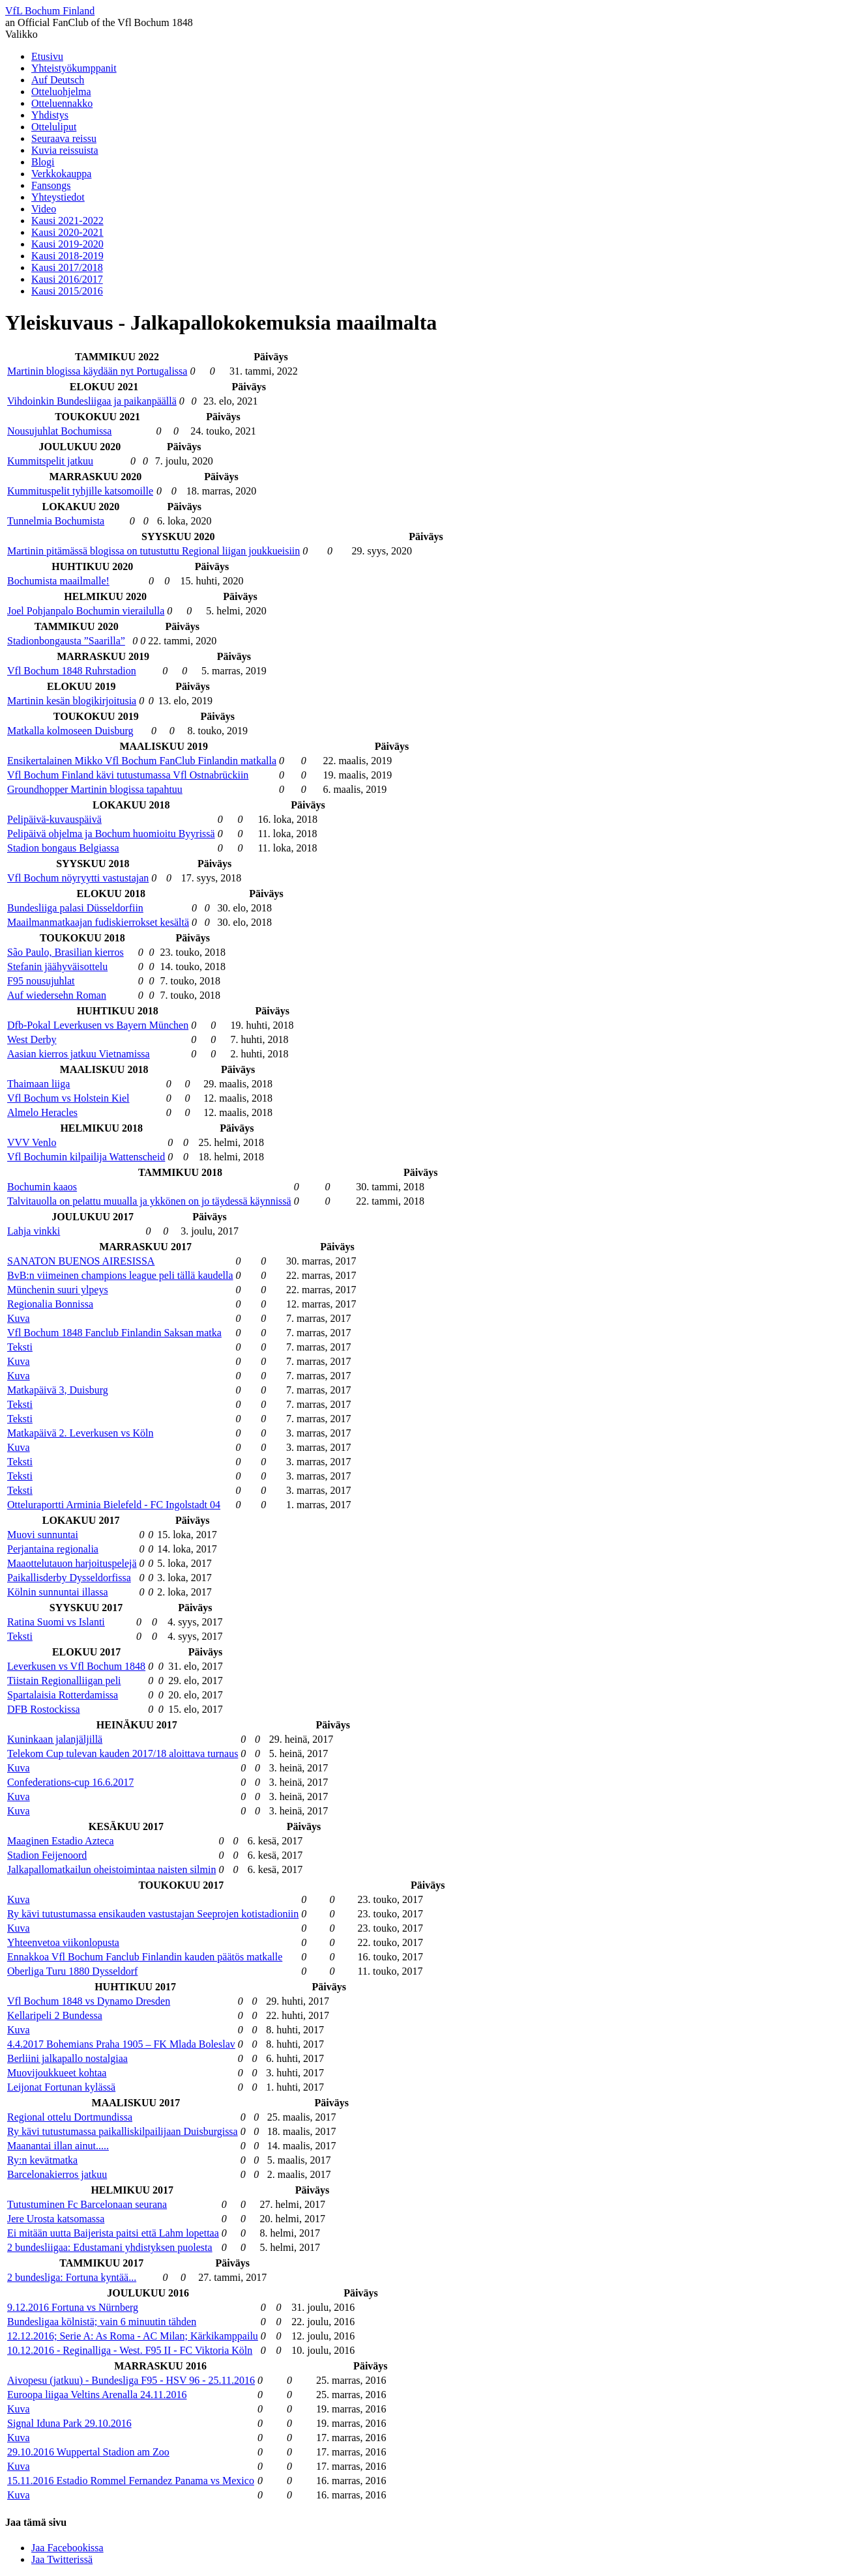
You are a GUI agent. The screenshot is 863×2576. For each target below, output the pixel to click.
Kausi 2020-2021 (67, 232)
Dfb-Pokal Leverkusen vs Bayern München (97, 1025)
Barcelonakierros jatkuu (57, 2174)
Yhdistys (49, 115)
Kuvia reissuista (64, 150)
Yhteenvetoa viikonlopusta (63, 1942)
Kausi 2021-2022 (67, 220)
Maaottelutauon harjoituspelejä (72, 1563)
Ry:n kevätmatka (42, 2160)
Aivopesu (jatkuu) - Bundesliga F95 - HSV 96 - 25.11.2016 (131, 2380)
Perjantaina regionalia (52, 1548)
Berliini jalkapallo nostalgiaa (67, 2058)
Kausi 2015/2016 (67, 290)
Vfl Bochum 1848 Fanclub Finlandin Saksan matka (114, 1332)
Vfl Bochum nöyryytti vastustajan (78, 877)
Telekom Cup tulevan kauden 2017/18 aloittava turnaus (122, 1753)
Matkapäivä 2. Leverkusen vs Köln (80, 1432)
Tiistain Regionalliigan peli (64, 1680)
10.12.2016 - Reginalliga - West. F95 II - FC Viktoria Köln (129, 2350)
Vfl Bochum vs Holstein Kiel (68, 1098)
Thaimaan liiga (38, 1083)
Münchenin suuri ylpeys (57, 1289)
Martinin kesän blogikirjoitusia (71, 700)
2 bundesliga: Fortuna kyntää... (71, 2277)
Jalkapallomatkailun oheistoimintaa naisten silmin (111, 1869)
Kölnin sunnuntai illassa (57, 1591)
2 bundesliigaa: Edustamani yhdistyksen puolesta (109, 2247)
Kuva (18, 1318)
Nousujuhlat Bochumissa (59, 430)
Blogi (43, 161)
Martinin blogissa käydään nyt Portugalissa (97, 371)
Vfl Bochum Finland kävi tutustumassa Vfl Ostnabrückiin (127, 774)
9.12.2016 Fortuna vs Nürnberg (72, 2307)
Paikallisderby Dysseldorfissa (69, 1577)
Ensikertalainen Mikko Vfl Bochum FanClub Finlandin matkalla (141, 760)
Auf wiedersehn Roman (56, 995)
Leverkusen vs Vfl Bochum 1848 (76, 1666)
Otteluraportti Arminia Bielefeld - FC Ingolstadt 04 (113, 1504)
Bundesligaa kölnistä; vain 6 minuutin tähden (101, 2321)
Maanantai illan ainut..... (58, 2145)
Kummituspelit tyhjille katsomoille (80, 490)
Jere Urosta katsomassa (55, 2218)
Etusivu (47, 56)
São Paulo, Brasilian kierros (65, 952)
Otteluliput (53, 126)
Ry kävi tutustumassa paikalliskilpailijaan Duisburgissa (122, 2131)
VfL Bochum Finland (50, 10)
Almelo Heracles (42, 1112)
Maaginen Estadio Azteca (60, 1840)
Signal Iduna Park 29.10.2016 (69, 2423)
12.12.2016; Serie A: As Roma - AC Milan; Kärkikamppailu (132, 2335)
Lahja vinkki (33, 1231)
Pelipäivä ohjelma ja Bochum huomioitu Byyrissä (111, 833)
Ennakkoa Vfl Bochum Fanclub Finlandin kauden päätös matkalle (144, 1956)
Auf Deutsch (57, 79)
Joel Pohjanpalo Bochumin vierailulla (85, 610)
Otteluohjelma (61, 91)
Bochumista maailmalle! (58, 580)
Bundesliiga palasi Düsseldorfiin (75, 907)
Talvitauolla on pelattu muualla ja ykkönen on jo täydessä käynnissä (149, 1201)
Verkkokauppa (61, 173)
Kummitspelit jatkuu (50, 460)
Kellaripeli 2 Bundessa (54, 2015)
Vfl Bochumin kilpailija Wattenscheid (86, 1156)
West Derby (32, 1039)
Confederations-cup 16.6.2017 (70, 1782)
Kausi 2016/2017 (67, 279)
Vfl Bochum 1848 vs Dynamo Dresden (88, 2001)
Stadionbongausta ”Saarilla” (66, 640)
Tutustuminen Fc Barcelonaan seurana (87, 2204)
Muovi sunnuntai (42, 1534)
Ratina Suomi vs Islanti (56, 1621)
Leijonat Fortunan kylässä (61, 2087)
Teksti (20, 1346)
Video (43, 208)
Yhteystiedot (58, 197)
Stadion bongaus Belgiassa (63, 847)
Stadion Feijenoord (47, 1855)
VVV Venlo (31, 1142)
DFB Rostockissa (43, 1709)
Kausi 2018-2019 (67, 255)
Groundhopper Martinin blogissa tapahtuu (95, 789)
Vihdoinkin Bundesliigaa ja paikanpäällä (92, 401)
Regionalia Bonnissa (50, 1303)
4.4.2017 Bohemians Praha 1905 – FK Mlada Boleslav (121, 2044)
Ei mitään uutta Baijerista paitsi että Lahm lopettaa (113, 2233)
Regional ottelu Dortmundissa (69, 2117)
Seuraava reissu (63, 138)
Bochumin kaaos (42, 1186)
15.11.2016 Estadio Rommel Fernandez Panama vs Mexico (130, 2480)
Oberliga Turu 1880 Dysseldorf (72, 1971)
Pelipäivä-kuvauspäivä (54, 819)
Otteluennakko (62, 103)
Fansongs (50, 185)
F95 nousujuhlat (41, 980)
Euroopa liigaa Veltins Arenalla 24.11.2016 (97, 2394)
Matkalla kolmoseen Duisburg (70, 730)
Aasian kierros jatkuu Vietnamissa (78, 1053)
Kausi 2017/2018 (67, 267)
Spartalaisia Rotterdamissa (62, 1694)
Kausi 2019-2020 (67, 244)
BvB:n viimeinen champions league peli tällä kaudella (120, 1275)
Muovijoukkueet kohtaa (56, 2072)
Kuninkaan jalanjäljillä (54, 1739)
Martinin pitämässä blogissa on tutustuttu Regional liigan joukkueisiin (153, 550)
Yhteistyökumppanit (74, 68)
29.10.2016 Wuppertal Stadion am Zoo (88, 2451)
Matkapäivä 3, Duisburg (57, 1389)
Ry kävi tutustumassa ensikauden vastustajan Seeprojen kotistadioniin (153, 1913)
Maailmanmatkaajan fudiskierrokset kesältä (98, 922)
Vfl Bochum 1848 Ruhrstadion (71, 670)
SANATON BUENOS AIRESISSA (80, 1261)
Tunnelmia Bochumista (55, 520)
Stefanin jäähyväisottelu (57, 966)
